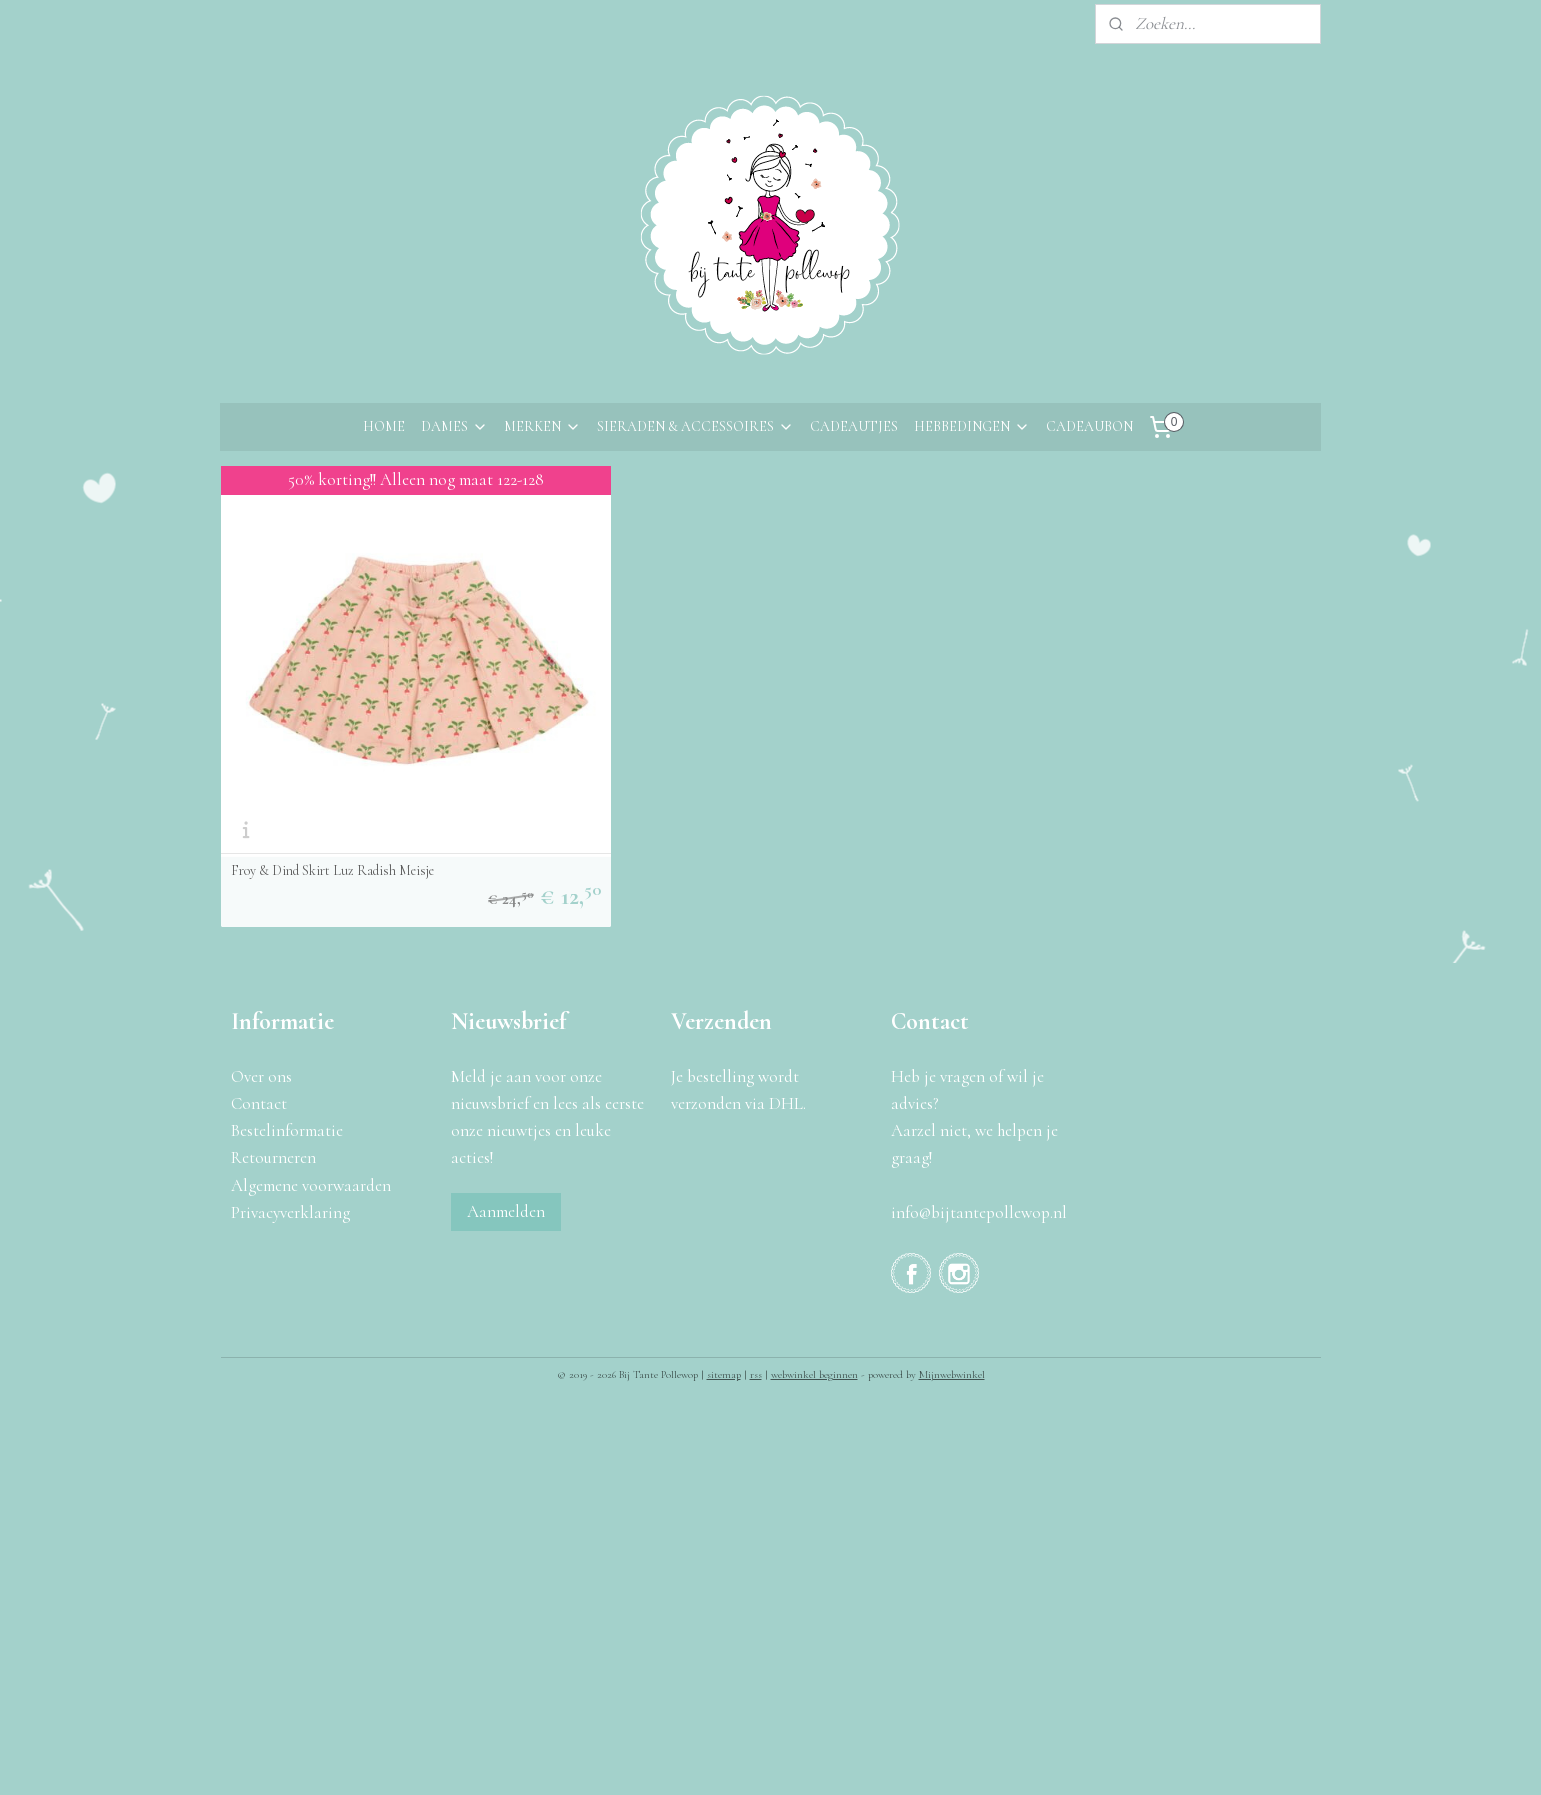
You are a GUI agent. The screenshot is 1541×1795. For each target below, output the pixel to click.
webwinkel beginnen (814, 1243)
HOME (384, 426)
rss (756, 1243)
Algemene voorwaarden (311, 1053)
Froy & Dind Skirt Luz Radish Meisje (331, 740)
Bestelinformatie (287, 999)
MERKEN (542, 426)
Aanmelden (506, 1079)
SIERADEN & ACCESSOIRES (695, 426)
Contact (259, 972)
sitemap (724, 1243)
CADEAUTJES (854, 426)
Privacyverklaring (290, 1080)
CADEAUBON (1089, 426)
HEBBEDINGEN (972, 426)
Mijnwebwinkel (952, 1243)
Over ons (261, 944)
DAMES (454, 426)
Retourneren (273, 1026)
